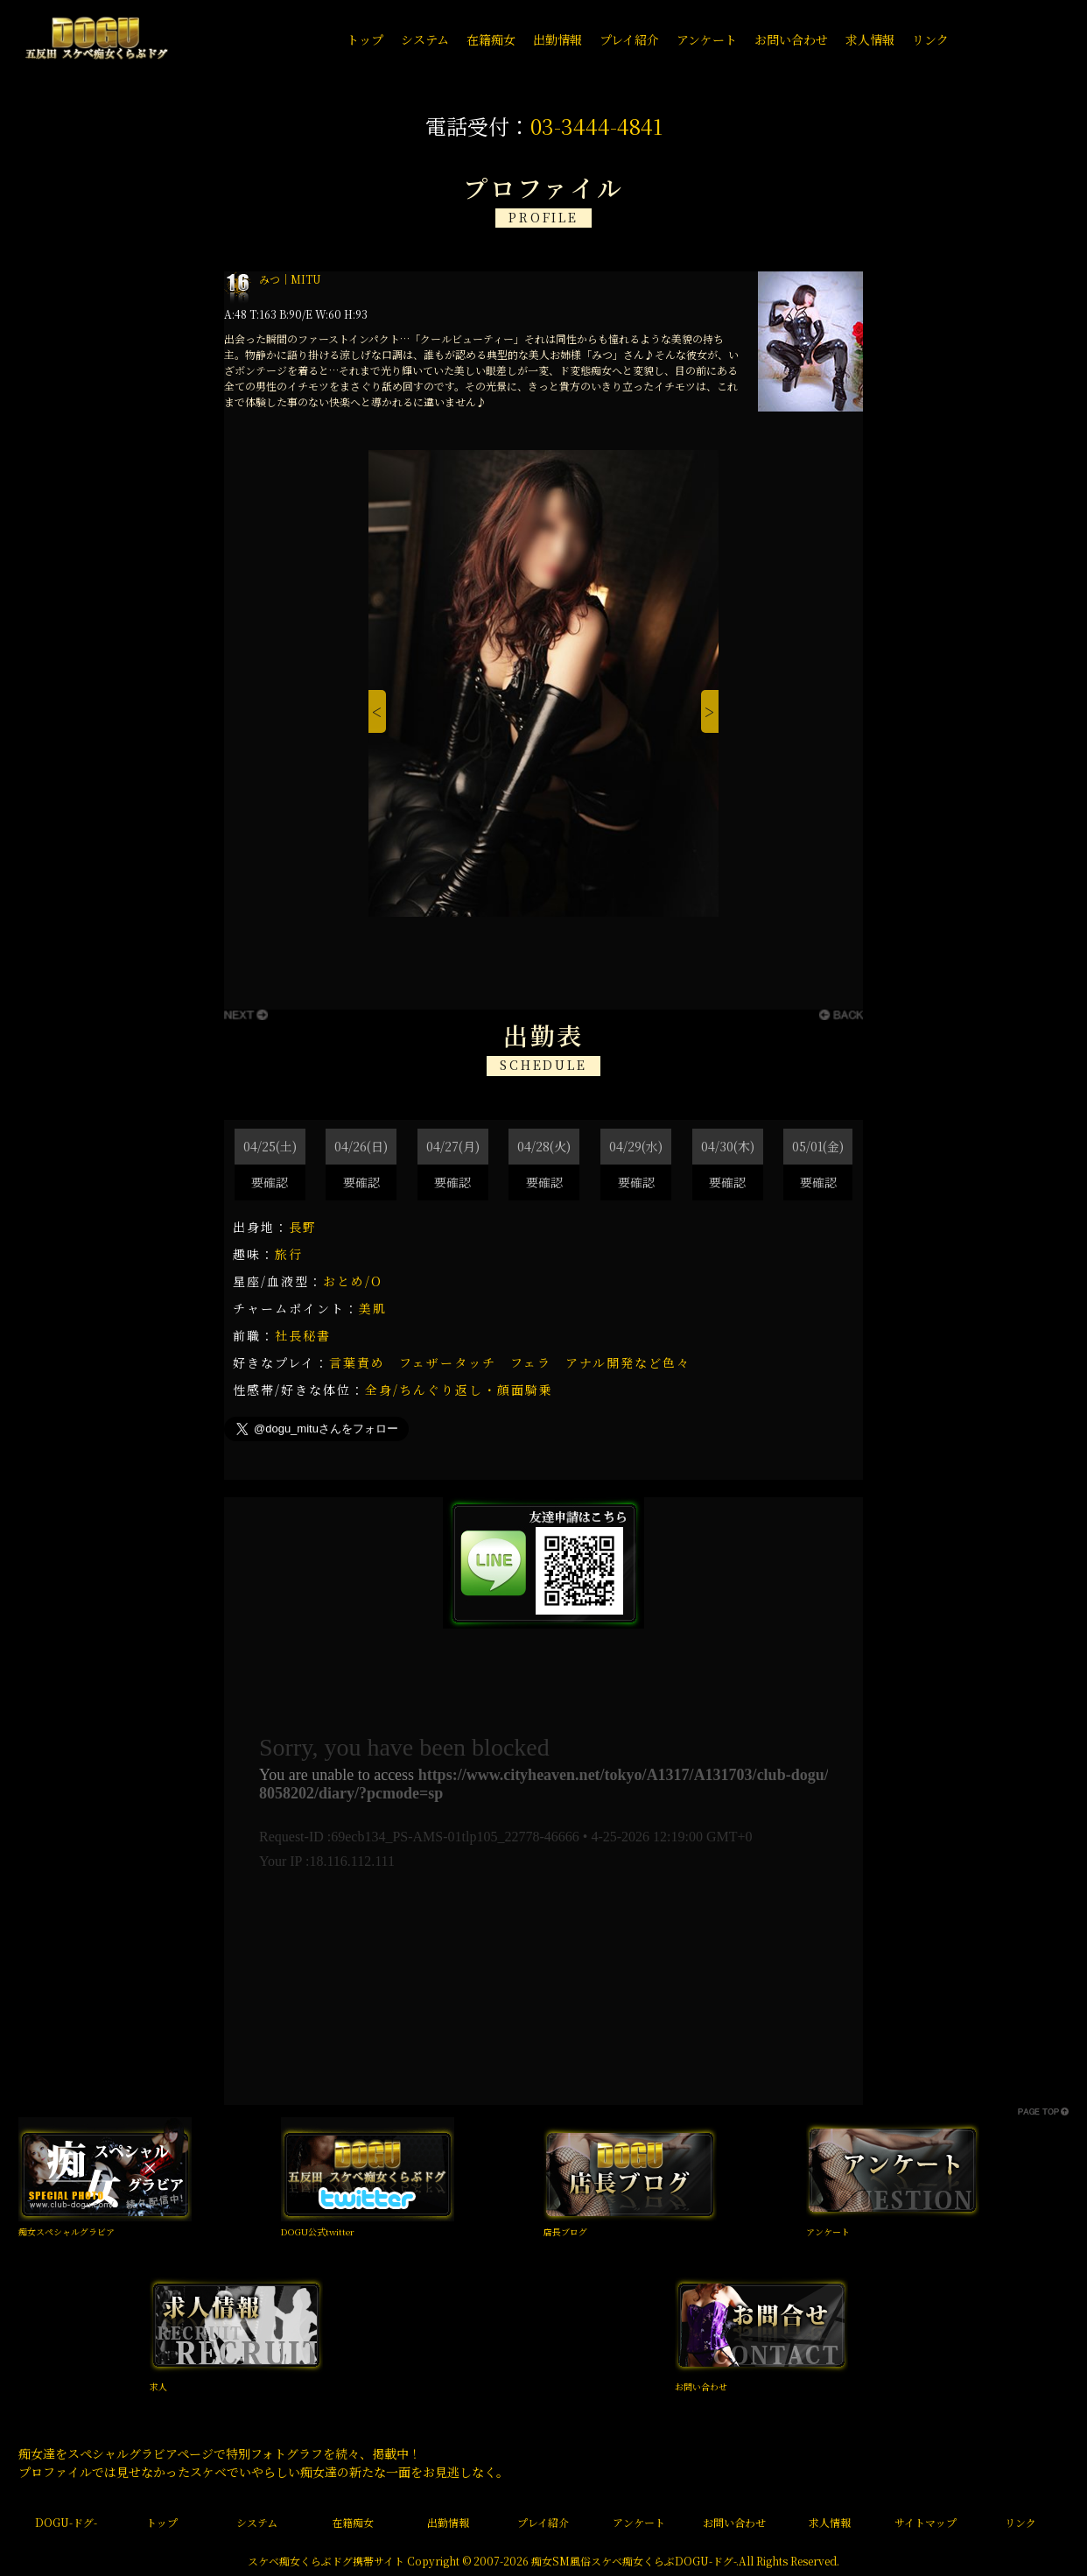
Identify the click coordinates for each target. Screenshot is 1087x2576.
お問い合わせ (701, 2386)
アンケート (828, 2231)
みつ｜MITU (290, 278)
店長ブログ (565, 2231)
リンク (1020, 2522)
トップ (162, 2522)
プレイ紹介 (543, 2522)
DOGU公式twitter (317, 2231)
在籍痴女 (353, 2522)
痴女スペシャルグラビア (66, 2231)
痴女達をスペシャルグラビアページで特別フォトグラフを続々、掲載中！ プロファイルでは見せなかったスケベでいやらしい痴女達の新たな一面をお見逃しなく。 (263, 2463)
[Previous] (377, 712)
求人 (158, 2386)
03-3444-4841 (596, 125)
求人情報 (830, 2522)
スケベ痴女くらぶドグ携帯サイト (326, 2560)
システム (256, 2522)
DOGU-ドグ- (66, 2522)
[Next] (710, 712)
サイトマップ (925, 2522)
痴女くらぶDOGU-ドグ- (679, 2560)
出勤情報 (448, 2522)
